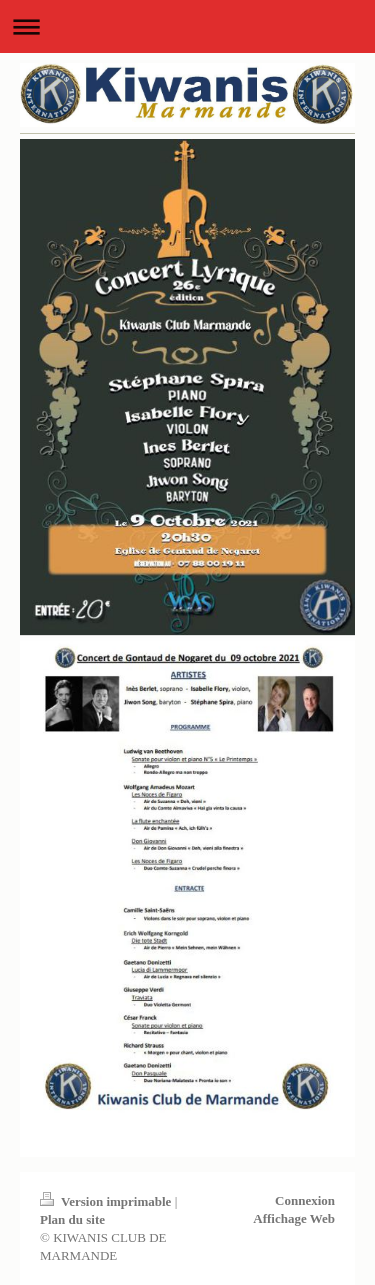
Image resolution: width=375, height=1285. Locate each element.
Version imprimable (107, 1201)
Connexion (305, 1200)
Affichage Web (294, 1218)
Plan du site (72, 1219)
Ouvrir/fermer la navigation (187, 26)
